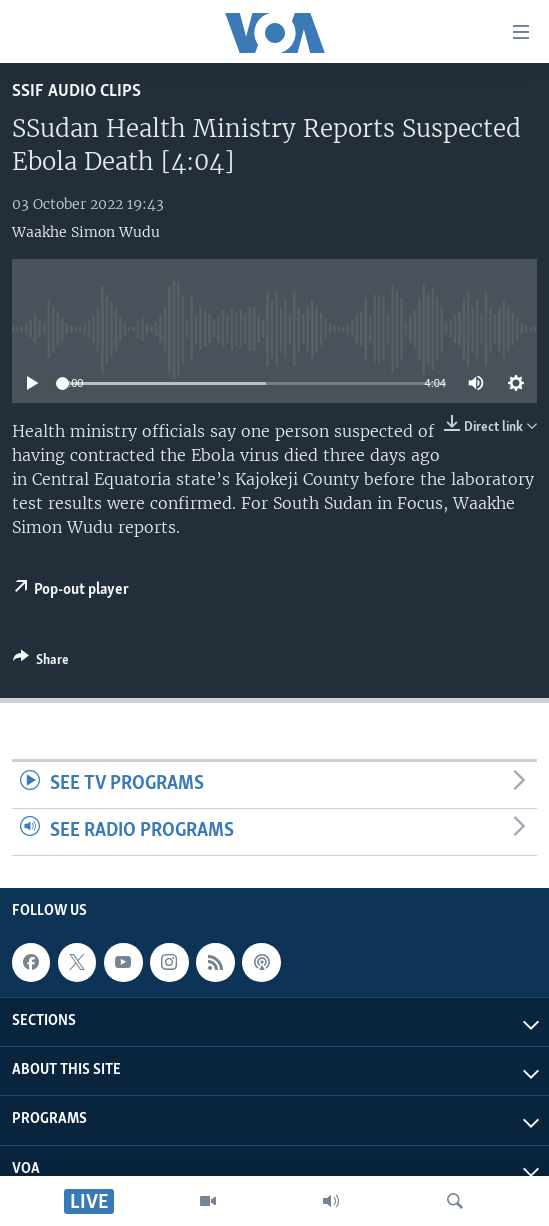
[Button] (41, 663)
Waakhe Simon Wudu (86, 232)
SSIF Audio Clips (76, 91)
